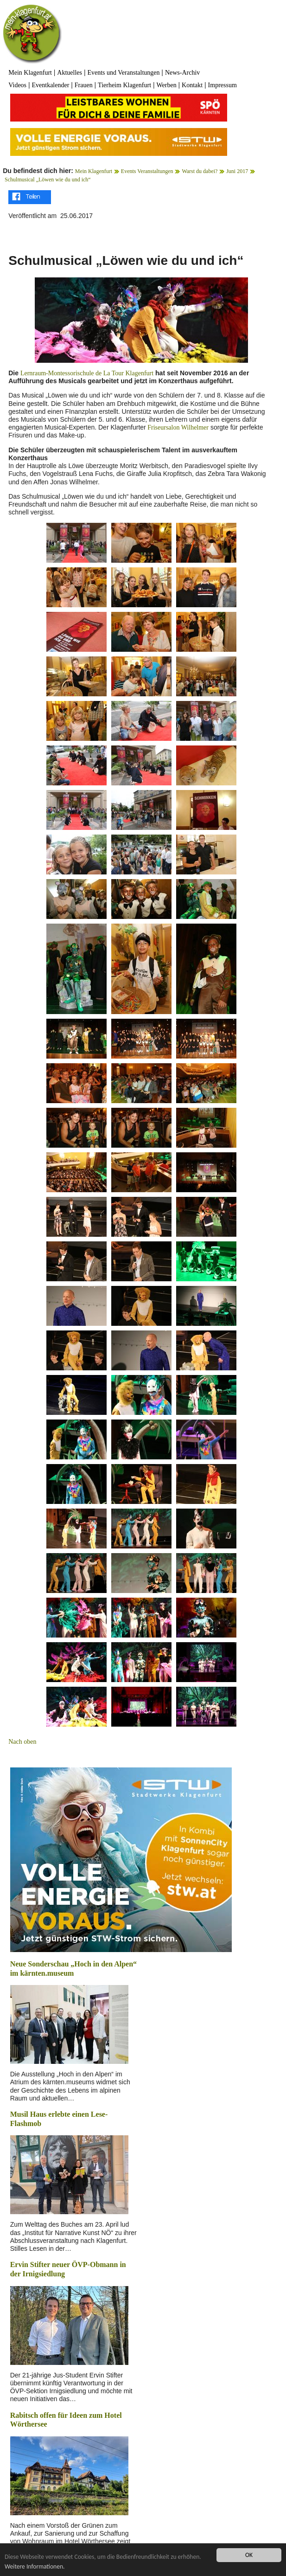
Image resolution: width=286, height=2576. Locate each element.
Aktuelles (69, 72)
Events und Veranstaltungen (123, 72)
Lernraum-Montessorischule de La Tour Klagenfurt (86, 373)
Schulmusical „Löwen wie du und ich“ (48, 179)
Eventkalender (50, 85)
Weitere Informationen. (35, 2566)
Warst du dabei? (199, 171)
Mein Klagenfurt (30, 72)
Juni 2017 (237, 171)
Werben (166, 85)
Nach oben (22, 1741)
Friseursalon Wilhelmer (177, 427)
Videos (17, 85)
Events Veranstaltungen (147, 171)
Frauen (84, 85)
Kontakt (192, 85)
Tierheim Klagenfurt (124, 85)
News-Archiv (182, 72)
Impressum (222, 85)
